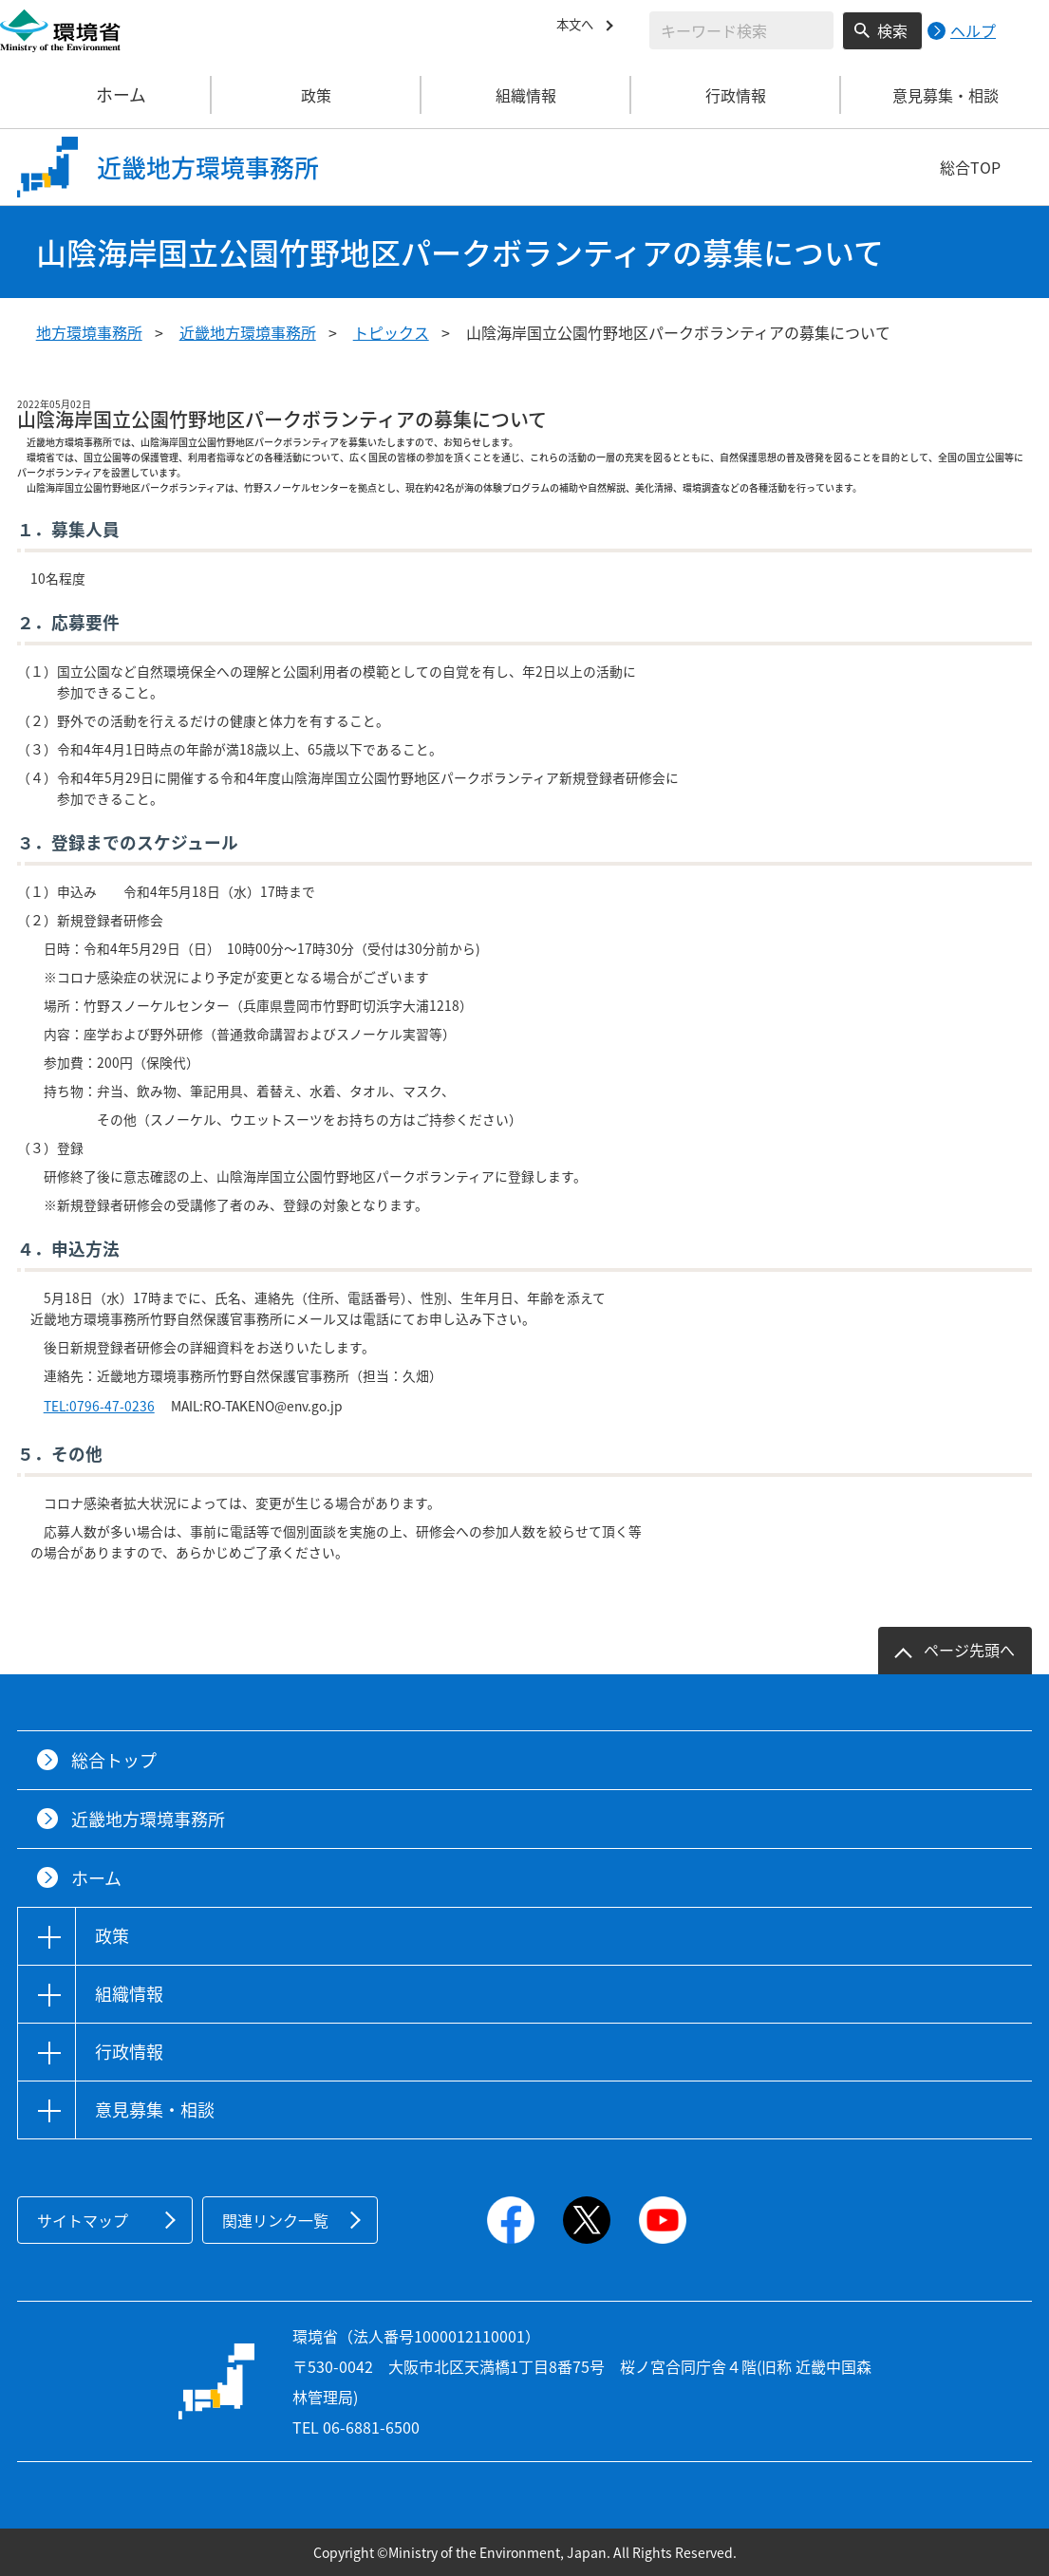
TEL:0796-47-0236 (99, 1405)
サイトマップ (82, 2220)
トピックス (391, 332)
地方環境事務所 (89, 332)
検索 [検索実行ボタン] (892, 30)
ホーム (106, 95)
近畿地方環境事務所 (247, 332)
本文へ (579, 27)
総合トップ (114, 1760)
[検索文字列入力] (741, 30)
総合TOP (970, 167)
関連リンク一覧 (275, 2220)
